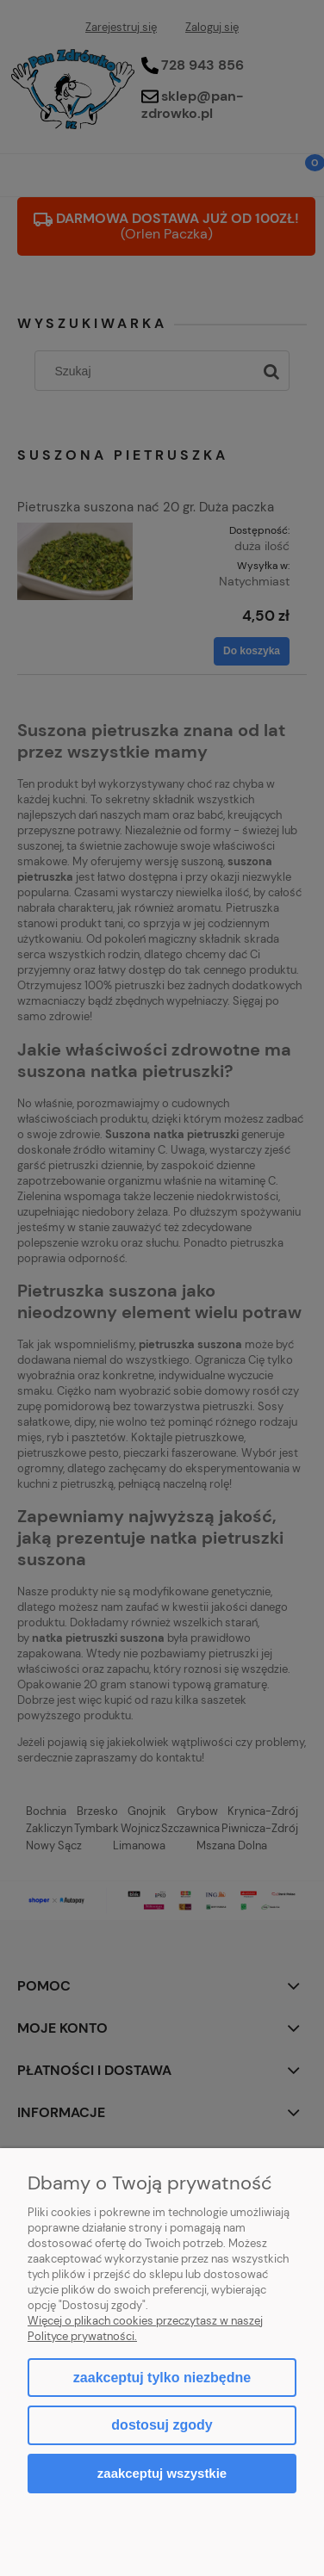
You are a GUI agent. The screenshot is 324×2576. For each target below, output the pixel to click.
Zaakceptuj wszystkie (162, 2473)
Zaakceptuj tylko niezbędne (162, 2377)
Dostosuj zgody (161, 2425)
